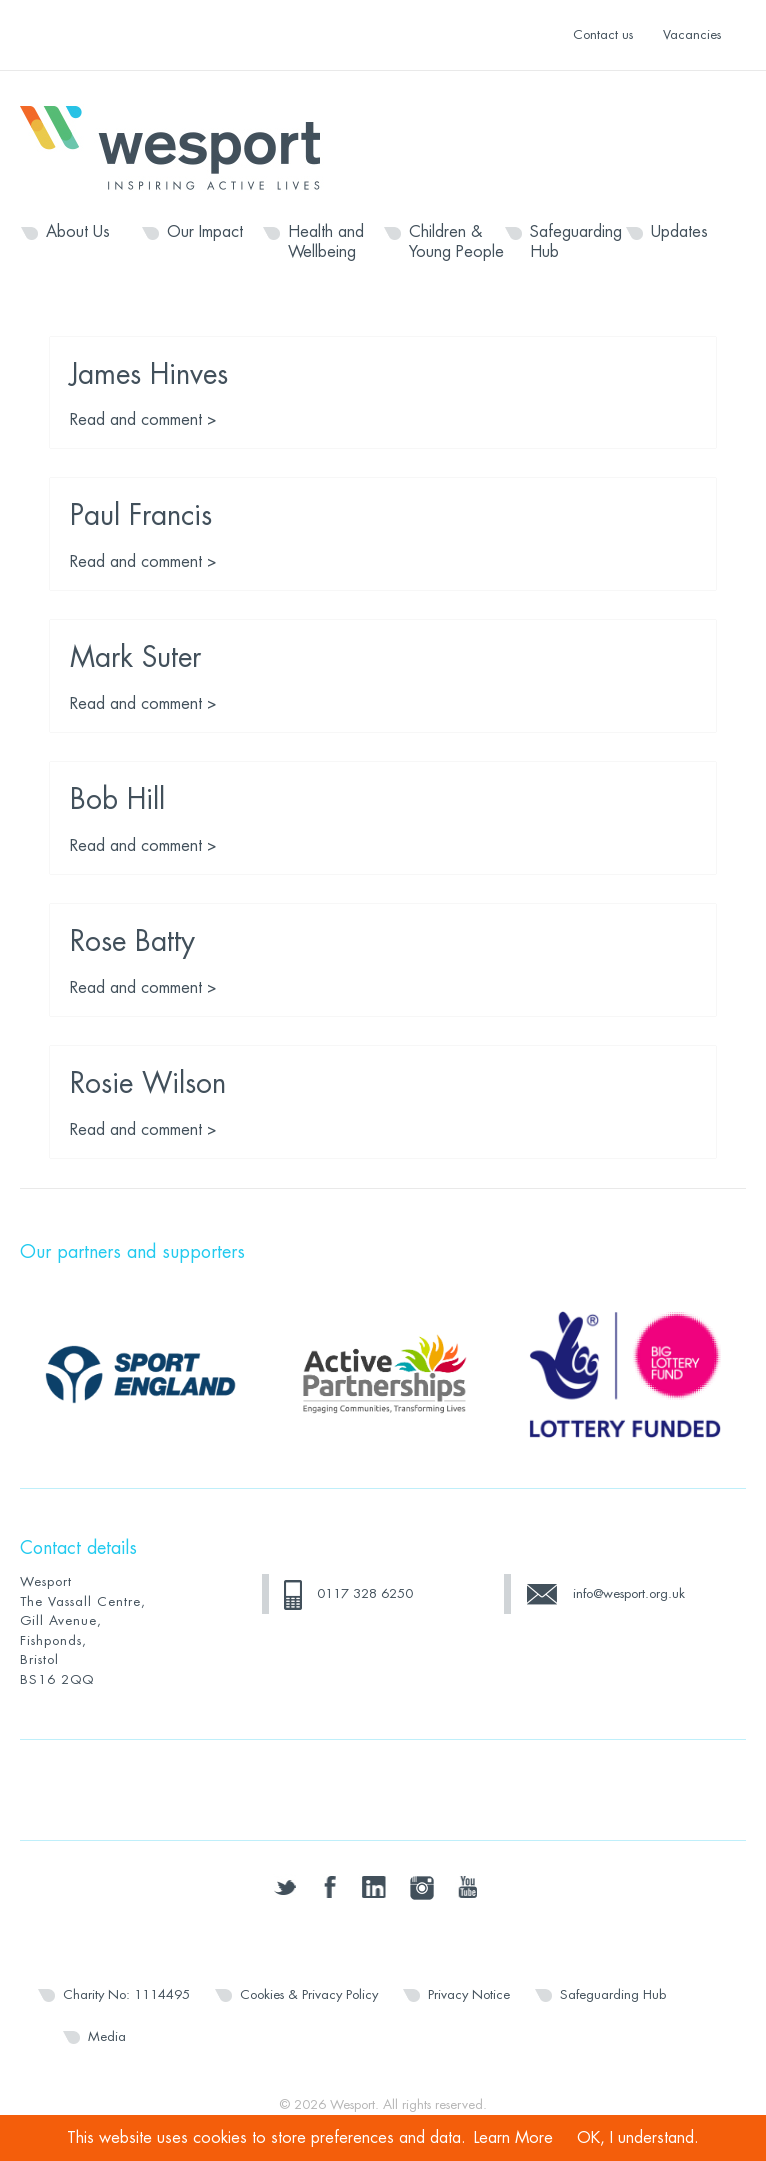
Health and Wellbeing (326, 242)
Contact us (603, 34)
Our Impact (205, 232)
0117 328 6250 (365, 1593)
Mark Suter (135, 658)
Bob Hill (117, 800)
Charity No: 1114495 (126, 1994)
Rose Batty (132, 942)
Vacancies (692, 34)
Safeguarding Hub (576, 242)
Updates (679, 232)
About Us (78, 232)
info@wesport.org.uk (629, 1593)
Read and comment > (143, 420)
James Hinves (149, 375)
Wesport (180, 146)
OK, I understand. (638, 2138)
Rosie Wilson (148, 1084)
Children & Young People (456, 242)
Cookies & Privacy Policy (309, 1994)
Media (107, 2036)
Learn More (513, 2138)
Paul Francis (141, 516)
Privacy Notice (469, 1994)
